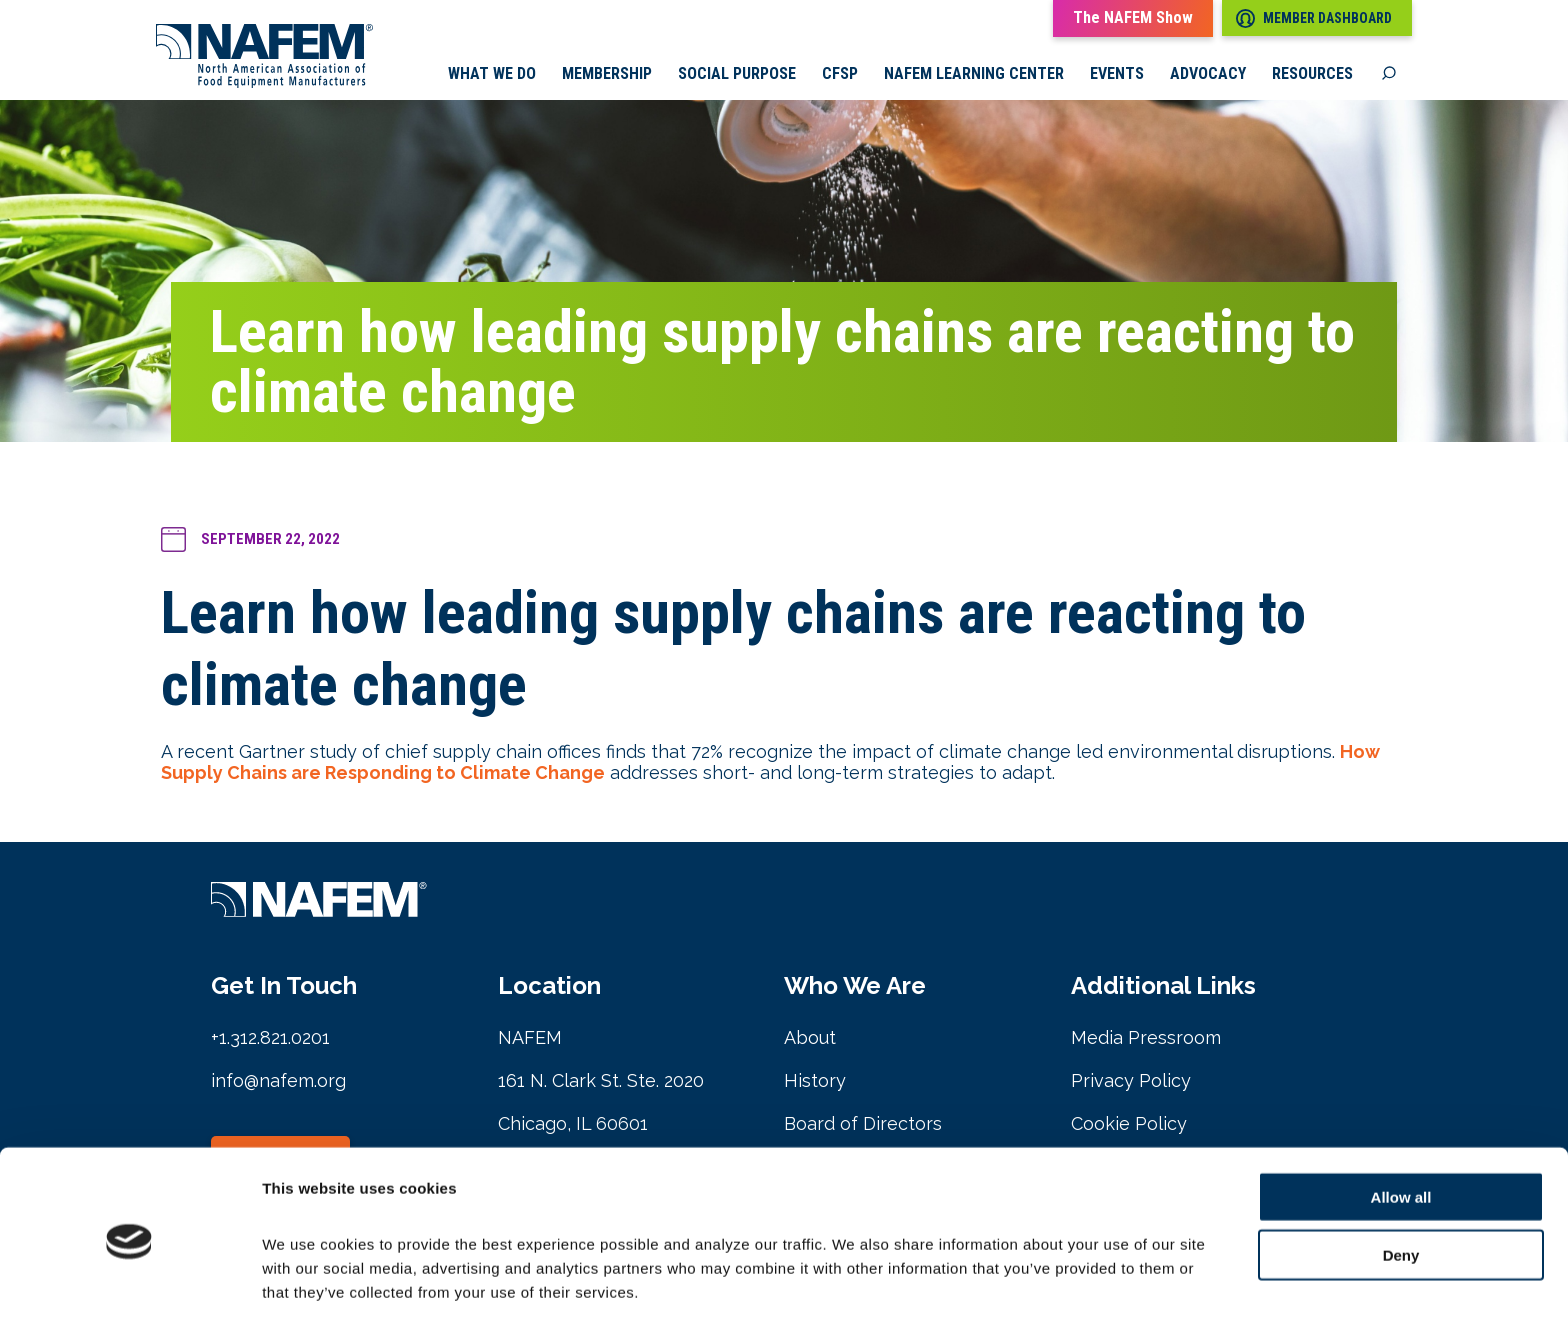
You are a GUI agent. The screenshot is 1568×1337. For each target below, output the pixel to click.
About (810, 1038)
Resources (1312, 75)
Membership (607, 75)
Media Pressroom (1146, 1038)
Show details (1049, 1297)
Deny (1401, 1196)
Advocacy (1208, 75)
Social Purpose (737, 75)
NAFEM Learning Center (974, 75)
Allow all (1401, 1137)
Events (1117, 75)
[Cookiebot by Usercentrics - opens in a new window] (129, 1298)
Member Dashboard (1314, 18)
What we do (492, 75)
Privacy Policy (1131, 1081)
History (815, 1081)
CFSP (840, 75)
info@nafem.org (278, 1081)
